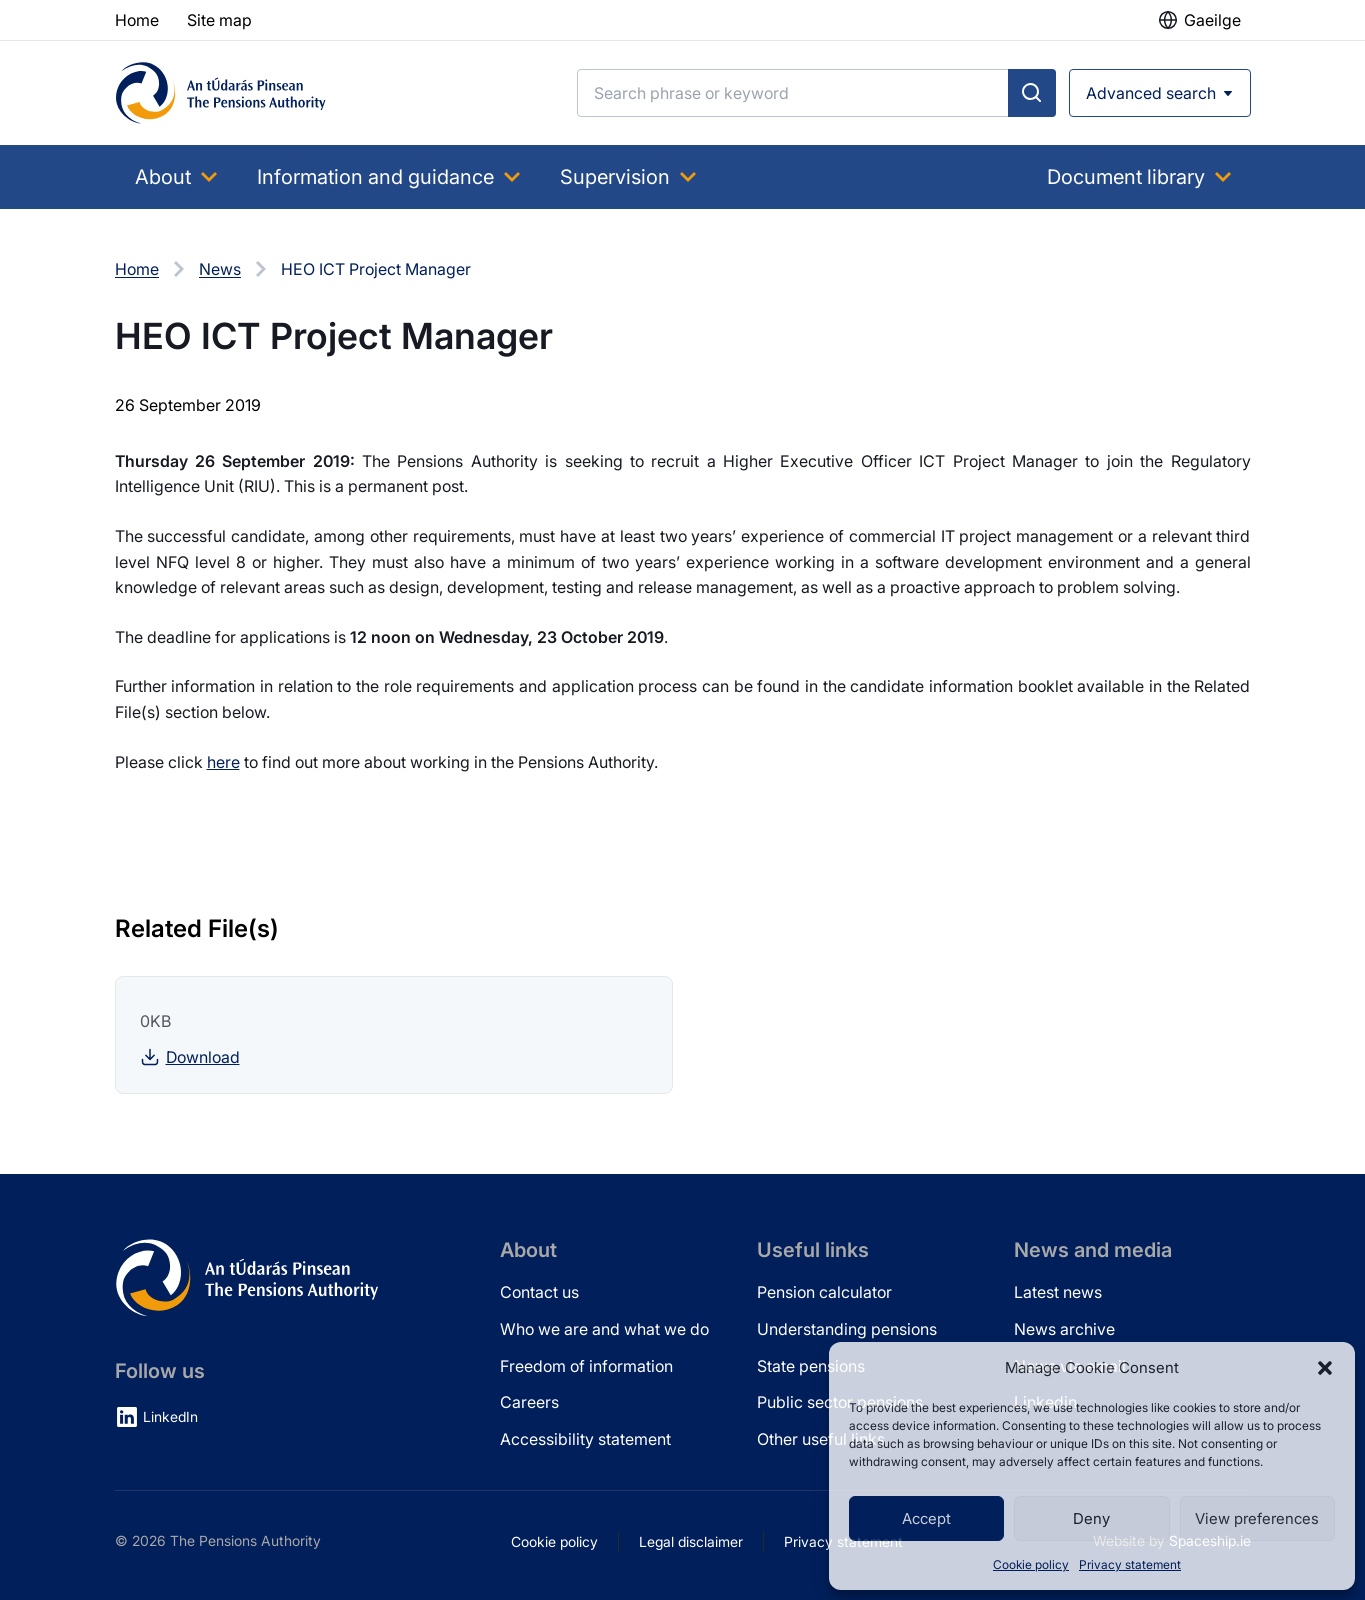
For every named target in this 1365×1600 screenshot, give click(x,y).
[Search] (793, 93)
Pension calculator (824, 1292)
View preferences (1257, 1518)
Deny (1091, 1518)
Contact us (539, 1292)
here (223, 762)
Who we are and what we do (604, 1329)
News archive (1064, 1329)
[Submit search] (1032, 93)
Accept (926, 1518)
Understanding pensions (847, 1329)
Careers (529, 1402)
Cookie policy (1031, 1564)
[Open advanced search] (1160, 93)
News (220, 269)
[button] (1325, 1368)
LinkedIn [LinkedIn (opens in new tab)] (170, 1416)
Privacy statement (1130, 1564)
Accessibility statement (585, 1439)
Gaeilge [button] (1212, 20)
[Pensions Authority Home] (221, 93)
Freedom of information (586, 1366)
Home (137, 269)
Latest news (1058, 1292)
